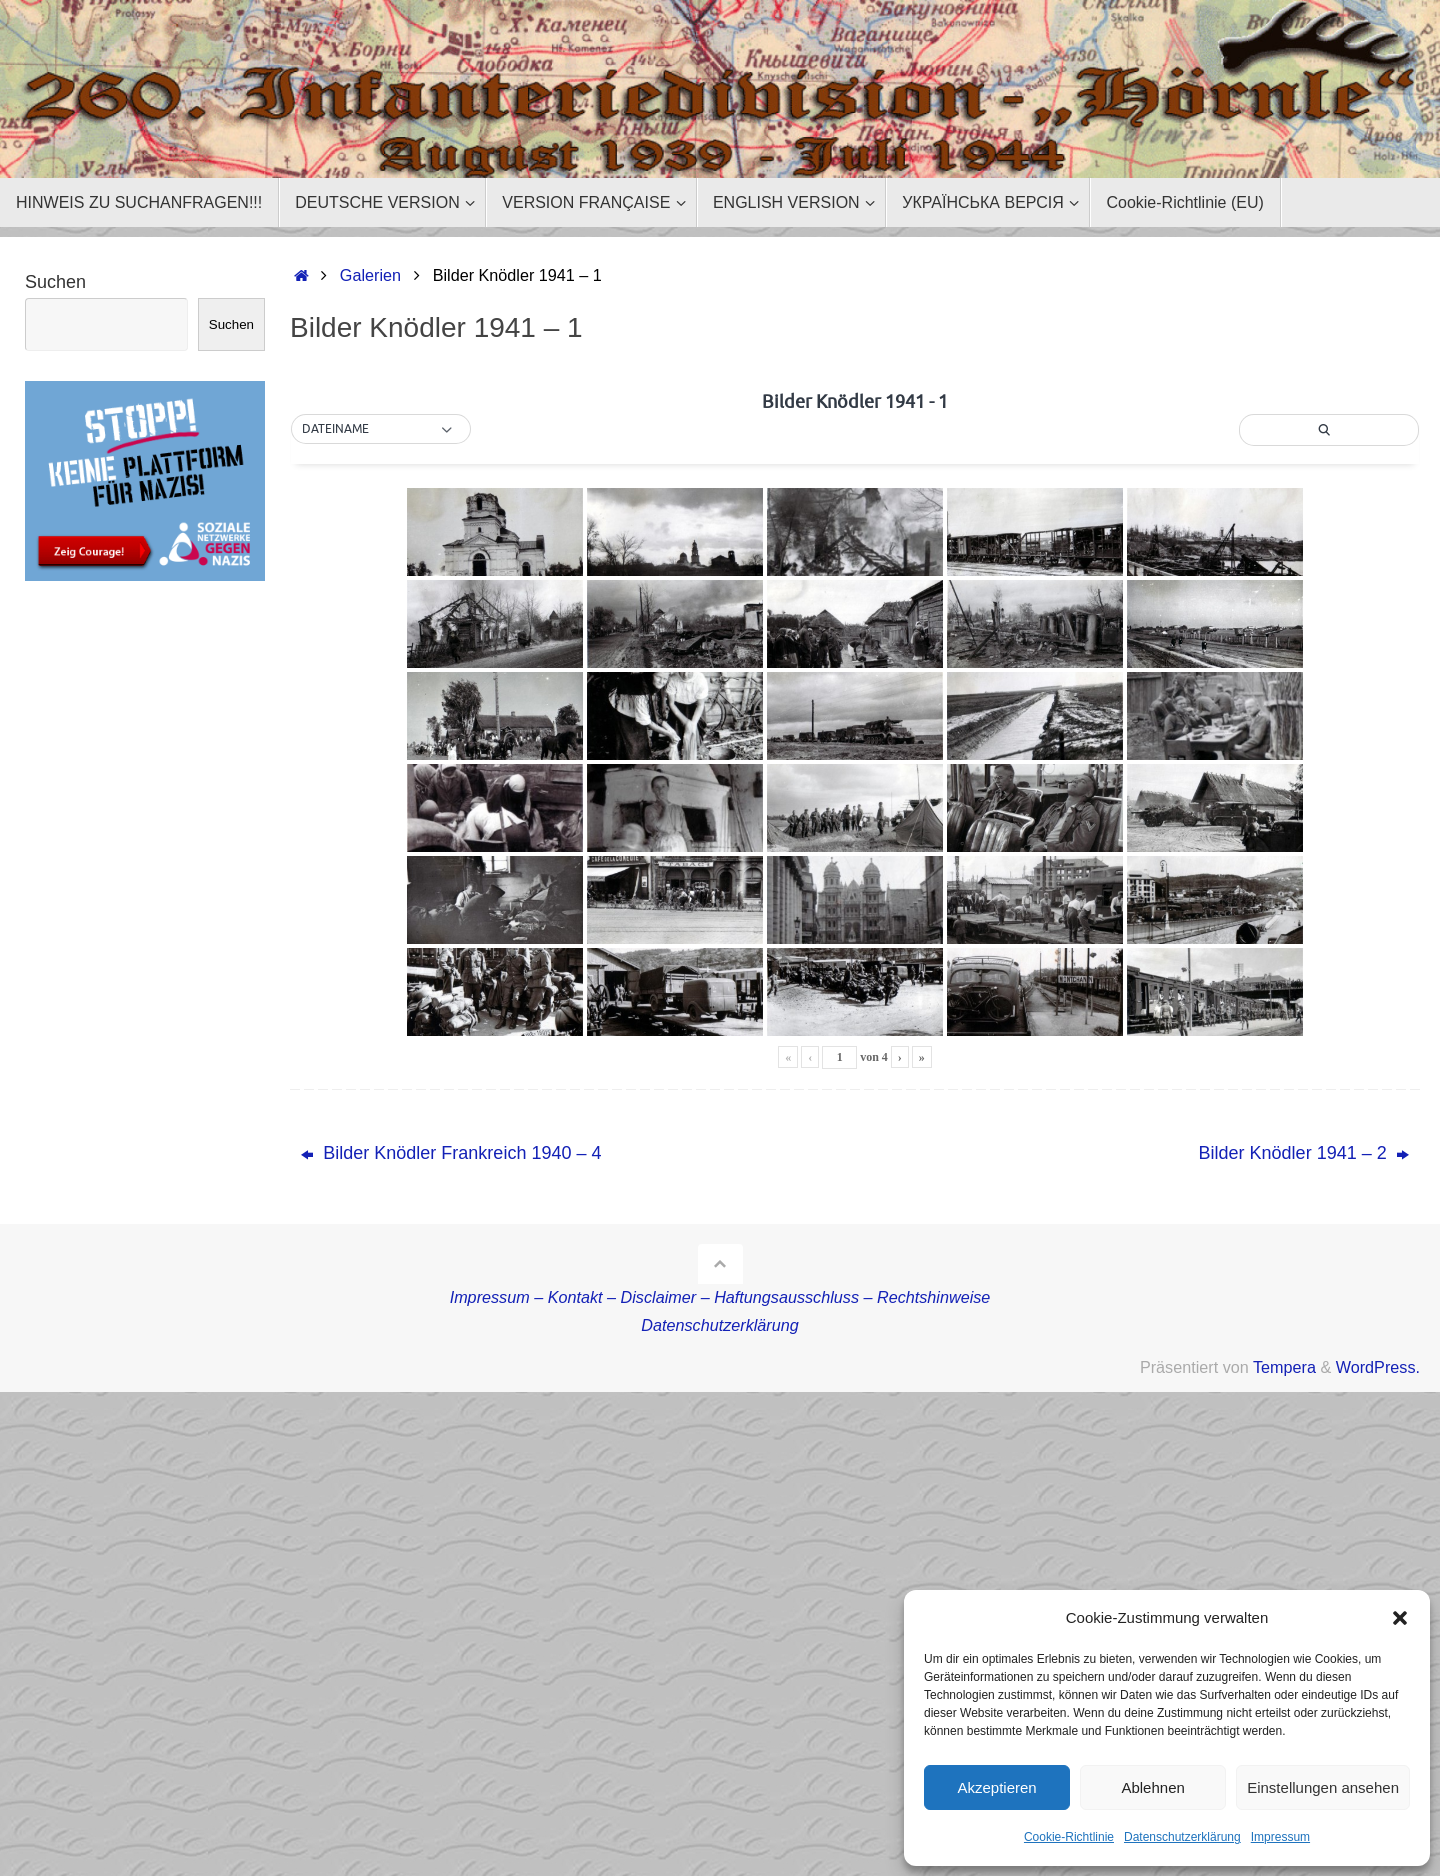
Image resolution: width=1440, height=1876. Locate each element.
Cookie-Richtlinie (1069, 1837)
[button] (1400, 1618)
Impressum (1280, 1837)
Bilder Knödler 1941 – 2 (1304, 1153)
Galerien (370, 275)
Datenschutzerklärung (1182, 1837)
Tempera (1284, 1367)
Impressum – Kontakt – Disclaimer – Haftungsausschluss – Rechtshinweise (720, 1297)
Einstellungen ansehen (1323, 1787)
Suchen (55, 282)
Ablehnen (1152, 1787)
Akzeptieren (996, 1787)
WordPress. (1378, 1367)
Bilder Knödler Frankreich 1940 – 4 (451, 1153)
